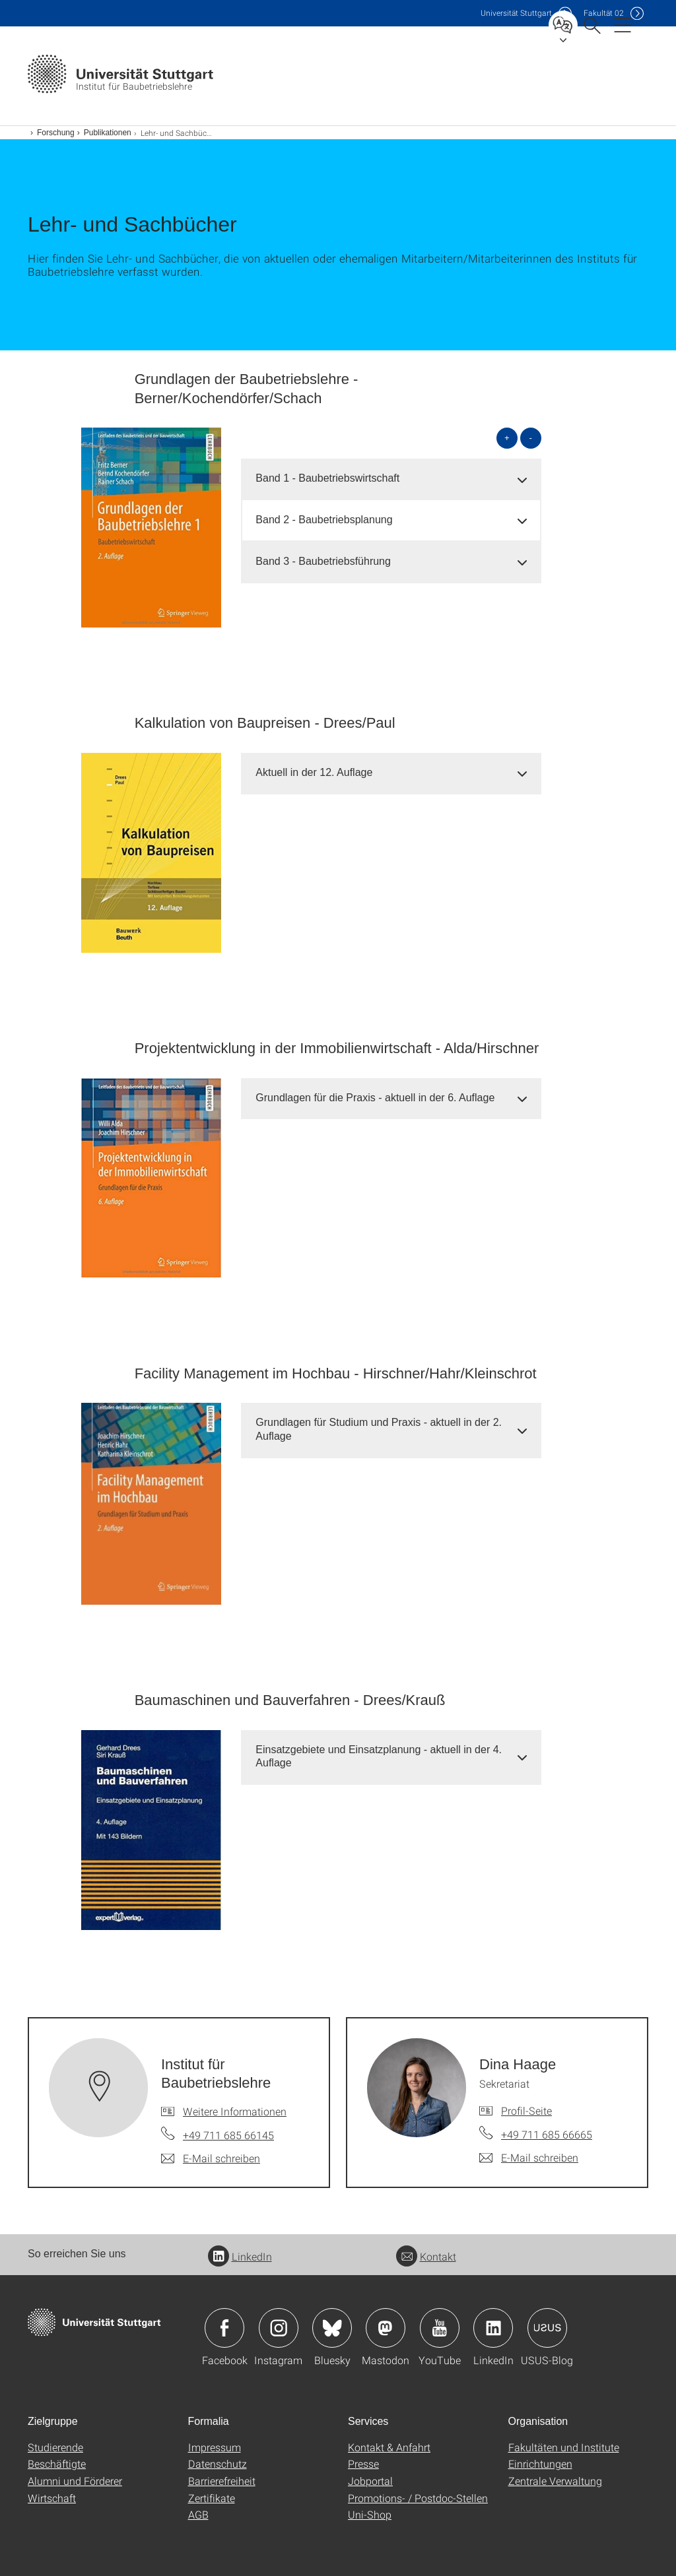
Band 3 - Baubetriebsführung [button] (323, 561)
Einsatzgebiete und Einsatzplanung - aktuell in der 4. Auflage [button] (378, 1756)
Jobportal (370, 2481)
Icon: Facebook (224, 2328)
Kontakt (426, 2256)
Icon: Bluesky (332, 2328)
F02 (604, 13)
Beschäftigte (57, 2463)
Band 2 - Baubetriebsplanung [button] (323, 519)
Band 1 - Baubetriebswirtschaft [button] (327, 478)
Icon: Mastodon (385, 2328)
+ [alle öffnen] (507, 438)
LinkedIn (240, 2256)
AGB (198, 2514)
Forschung (56, 132)
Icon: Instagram (278, 2328)
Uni (516, 13)
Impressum (214, 2447)
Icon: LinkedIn (493, 2328)
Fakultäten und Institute (563, 2447)
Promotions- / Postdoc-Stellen (418, 2498)
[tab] (391, 479)
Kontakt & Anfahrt (389, 2447)
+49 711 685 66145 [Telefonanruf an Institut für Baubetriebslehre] (228, 2135)
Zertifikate (211, 2498)
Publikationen (107, 132)
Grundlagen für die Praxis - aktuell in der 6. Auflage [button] (374, 1097)
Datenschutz (217, 2463)
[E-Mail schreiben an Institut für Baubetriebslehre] (210, 2158)
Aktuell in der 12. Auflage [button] (313, 772)
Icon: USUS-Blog (547, 2328)
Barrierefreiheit (221, 2481)
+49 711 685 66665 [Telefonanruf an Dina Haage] (546, 2134)
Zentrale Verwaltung (555, 2481)
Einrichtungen (540, 2463)
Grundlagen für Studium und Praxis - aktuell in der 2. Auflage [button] (378, 1429)
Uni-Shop (369, 2514)
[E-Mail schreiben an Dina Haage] (528, 2157)
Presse (363, 2463)
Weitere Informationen (235, 2111)
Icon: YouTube (439, 2328)
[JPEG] (151, 528)
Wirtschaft (52, 2498)
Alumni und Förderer (75, 2481)
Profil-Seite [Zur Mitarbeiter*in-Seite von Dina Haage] (526, 2110)
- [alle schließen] (530, 438)
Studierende (55, 2447)
